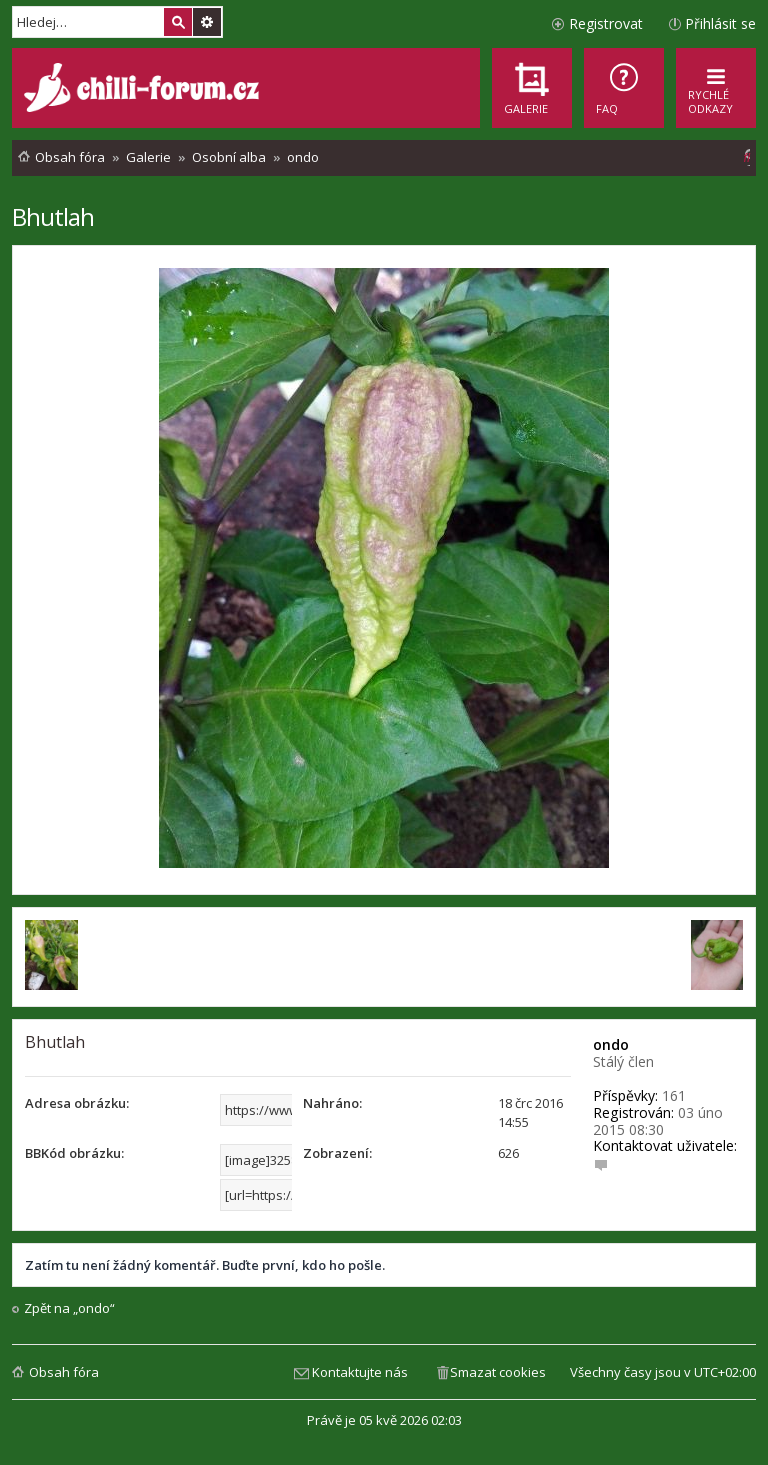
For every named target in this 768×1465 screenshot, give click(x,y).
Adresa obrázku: (77, 1103)
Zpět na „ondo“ (69, 1308)
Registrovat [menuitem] (606, 23)
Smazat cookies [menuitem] (498, 1372)
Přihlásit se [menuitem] (720, 23)
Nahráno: (332, 1103)
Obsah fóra (64, 1372)
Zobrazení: (337, 1153)
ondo (611, 1044)
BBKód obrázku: (74, 1153)
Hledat (178, 22)
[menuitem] (624, 88)
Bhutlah (53, 216)
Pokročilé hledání (207, 22)
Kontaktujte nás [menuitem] (360, 1372)
